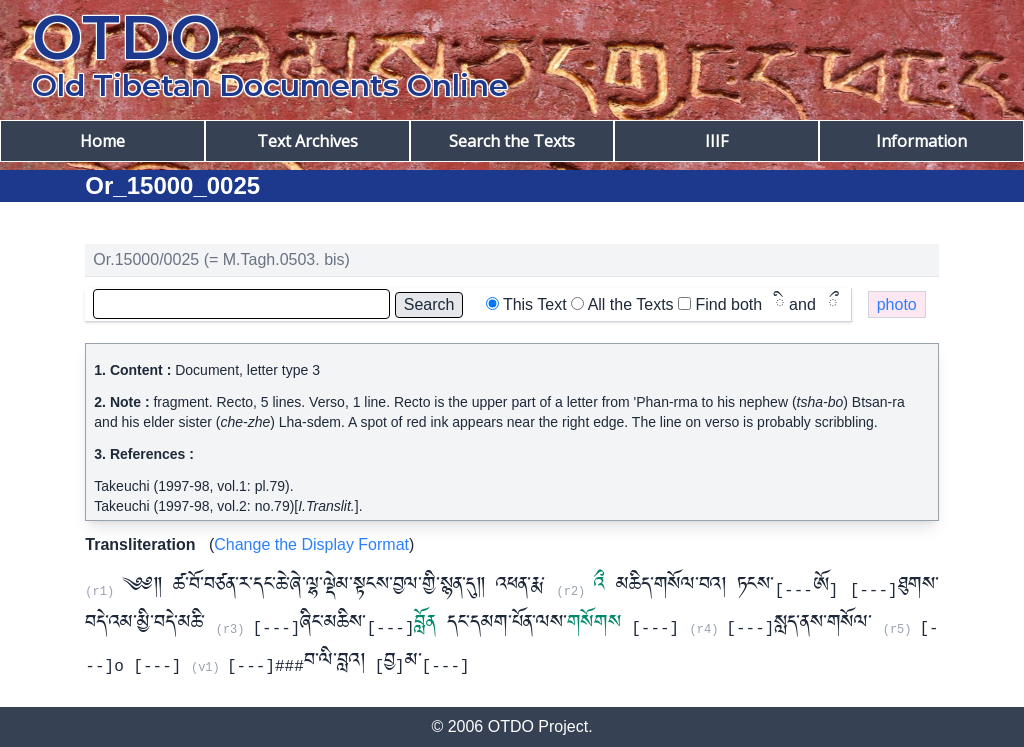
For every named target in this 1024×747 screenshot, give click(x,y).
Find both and (767, 304)
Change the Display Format (311, 544)
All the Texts (631, 304)
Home (102, 141)
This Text (535, 304)
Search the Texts (512, 141)
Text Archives (307, 141)
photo (897, 304)
